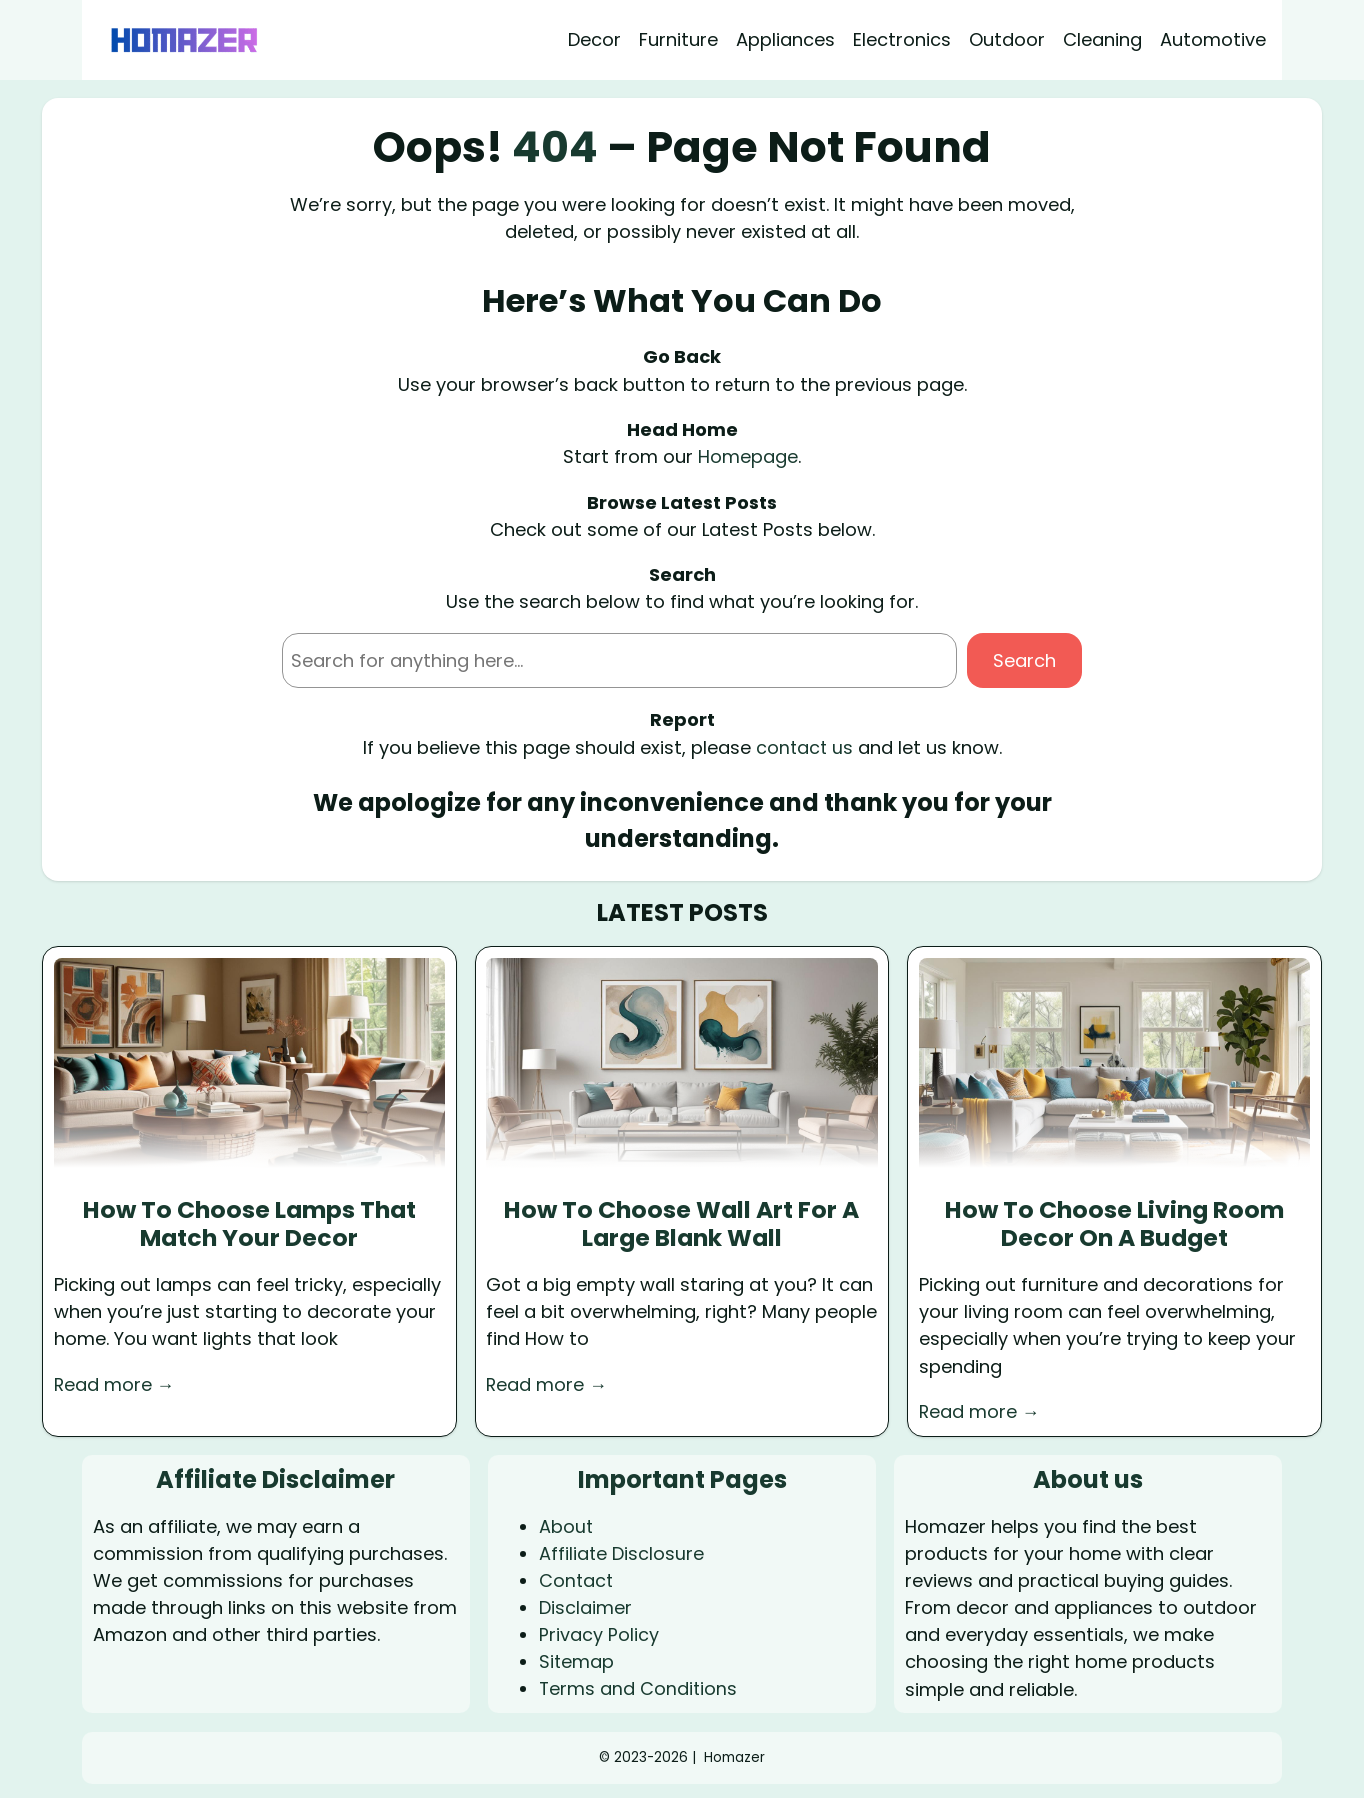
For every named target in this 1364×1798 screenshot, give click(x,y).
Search (1024, 660)
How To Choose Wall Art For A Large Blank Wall (682, 1224)
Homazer (734, 1755)
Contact (577, 1579)
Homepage (748, 456)
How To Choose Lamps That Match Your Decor (249, 1224)
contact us (804, 746)
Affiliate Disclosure (622, 1552)
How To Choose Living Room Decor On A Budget (1115, 1224)
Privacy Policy (599, 1633)
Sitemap (577, 1660)
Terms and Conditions (639, 1687)
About (566, 1525)
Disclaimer (585, 1606)
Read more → (115, 1383)
